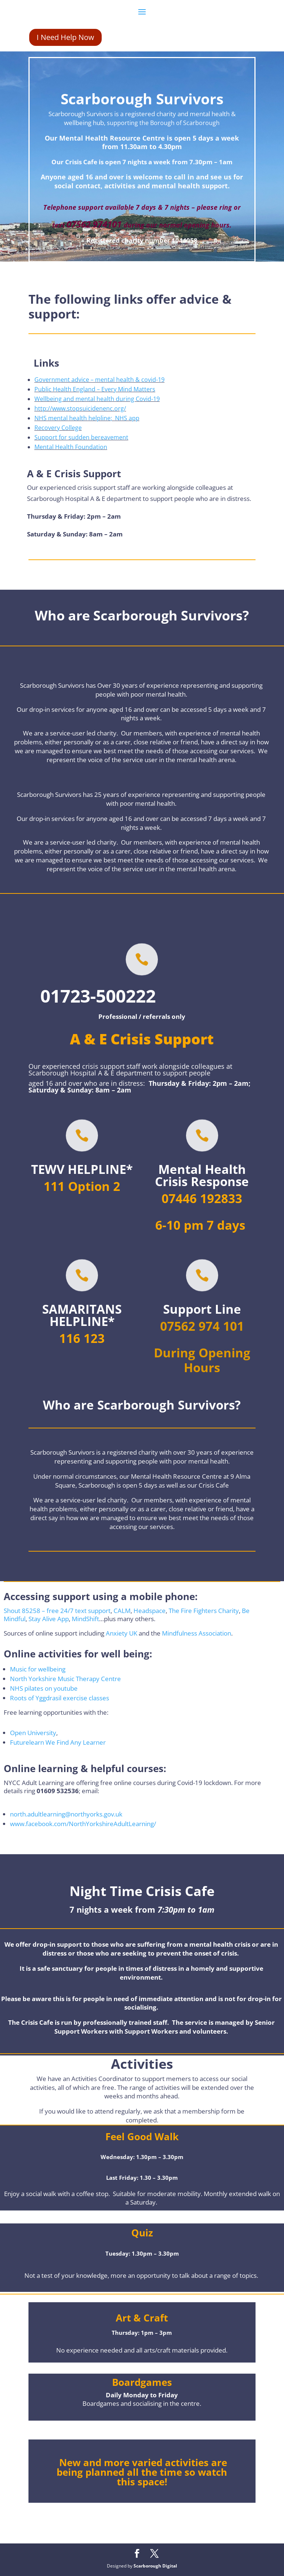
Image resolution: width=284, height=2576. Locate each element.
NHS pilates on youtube (44, 1688)
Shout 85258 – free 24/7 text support (57, 1610)
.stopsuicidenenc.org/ (95, 408)
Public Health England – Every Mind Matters (94, 389)
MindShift (85, 1618)
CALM (122, 1610)
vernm (52, 380)
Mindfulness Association (196, 1633)
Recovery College (58, 428)
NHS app (127, 418)
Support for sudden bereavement (81, 437)
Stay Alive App (48, 1618)
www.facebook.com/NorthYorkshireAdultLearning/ (83, 1823)
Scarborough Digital (155, 2566)
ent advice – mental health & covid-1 (111, 380)
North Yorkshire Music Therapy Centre (65, 1678)
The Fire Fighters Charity (204, 1610)
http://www (49, 408)
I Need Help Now (65, 37)
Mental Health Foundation (70, 447)
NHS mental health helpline (72, 418)
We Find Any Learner (75, 1742)
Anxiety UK (122, 1633)
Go (38, 380)
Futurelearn (27, 1742)
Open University (33, 1732)
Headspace (149, 1610)
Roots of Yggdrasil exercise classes (59, 1698)
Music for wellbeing (37, 1669)
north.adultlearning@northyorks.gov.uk (66, 1814)
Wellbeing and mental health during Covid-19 (97, 399)
